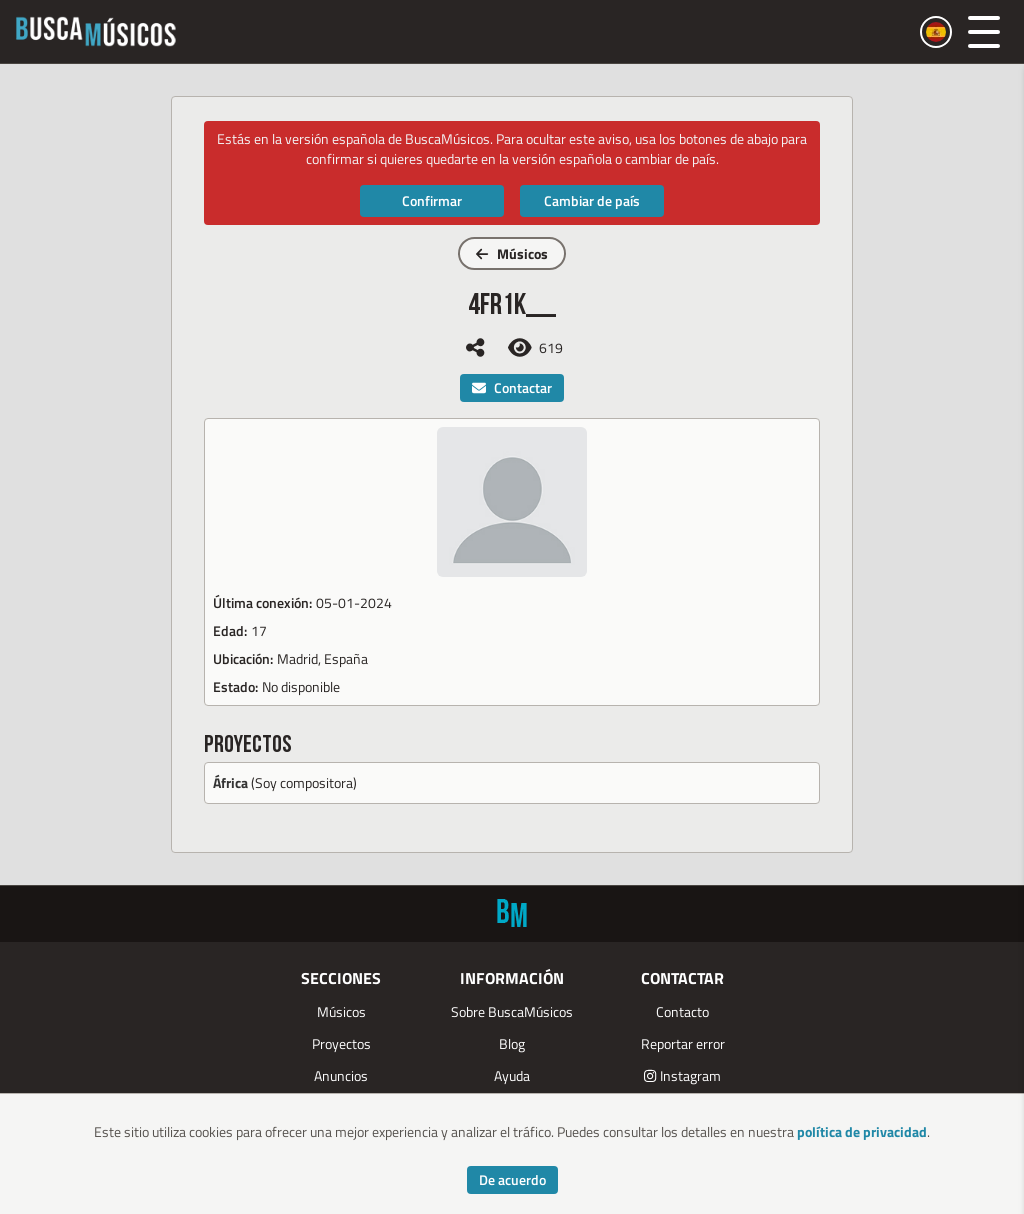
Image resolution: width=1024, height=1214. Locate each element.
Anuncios (341, 1075)
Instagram (682, 1075)
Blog (512, 1043)
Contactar (512, 387)
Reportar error (683, 1043)
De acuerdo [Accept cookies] (512, 1179)
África (230, 782)
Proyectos (341, 1043)
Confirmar (432, 200)
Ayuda (512, 1075)
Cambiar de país (592, 200)
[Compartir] (475, 347)
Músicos (511, 253)
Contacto (682, 1011)
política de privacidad (862, 1131)
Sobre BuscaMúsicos (512, 1011)
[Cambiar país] (936, 32)
